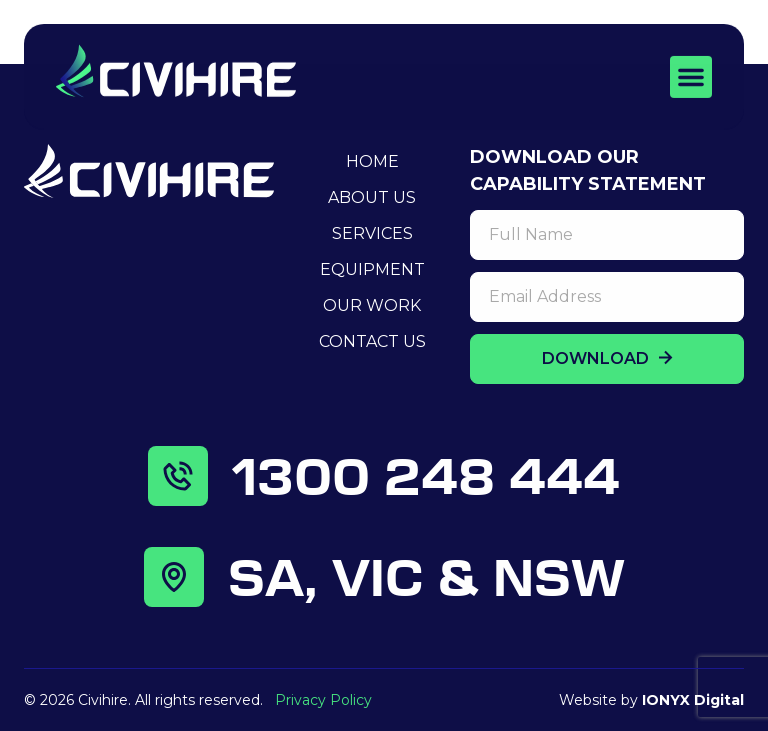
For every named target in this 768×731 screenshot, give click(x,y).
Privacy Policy (323, 700)
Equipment (372, 269)
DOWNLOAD (607, 358)
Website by (651, 700)
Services (372, 233)
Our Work (372, 305)
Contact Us (372, 341)
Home (372, 161)
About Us (372, 197)
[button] (691, 75)
